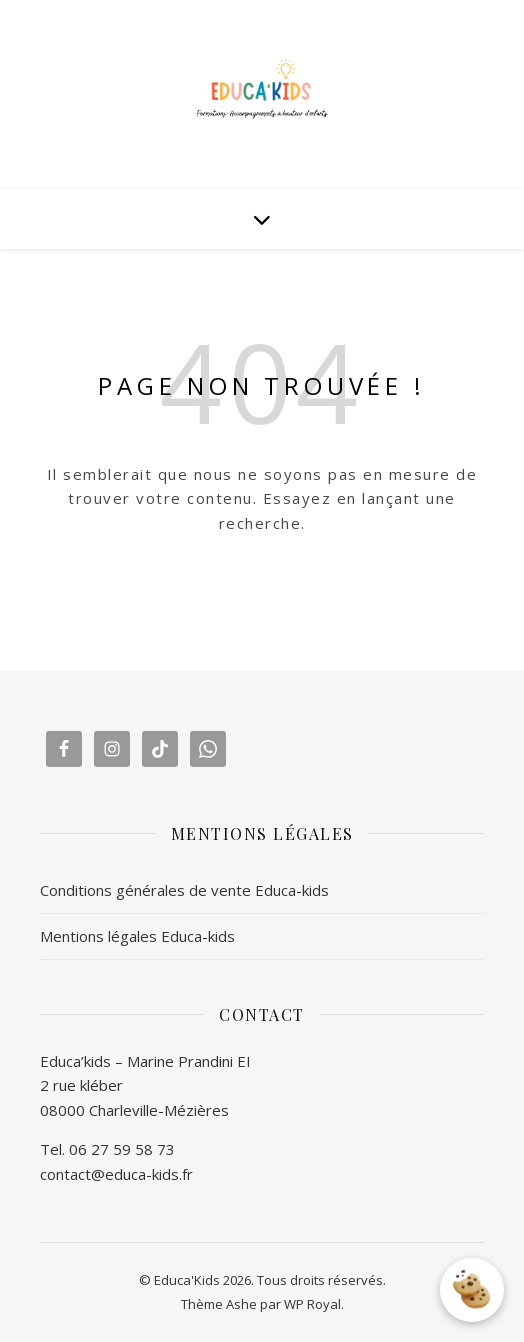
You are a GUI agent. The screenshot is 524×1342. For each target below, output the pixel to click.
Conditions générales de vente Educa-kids (184, 890)
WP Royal (312, 1304)
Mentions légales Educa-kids (137, 936)
